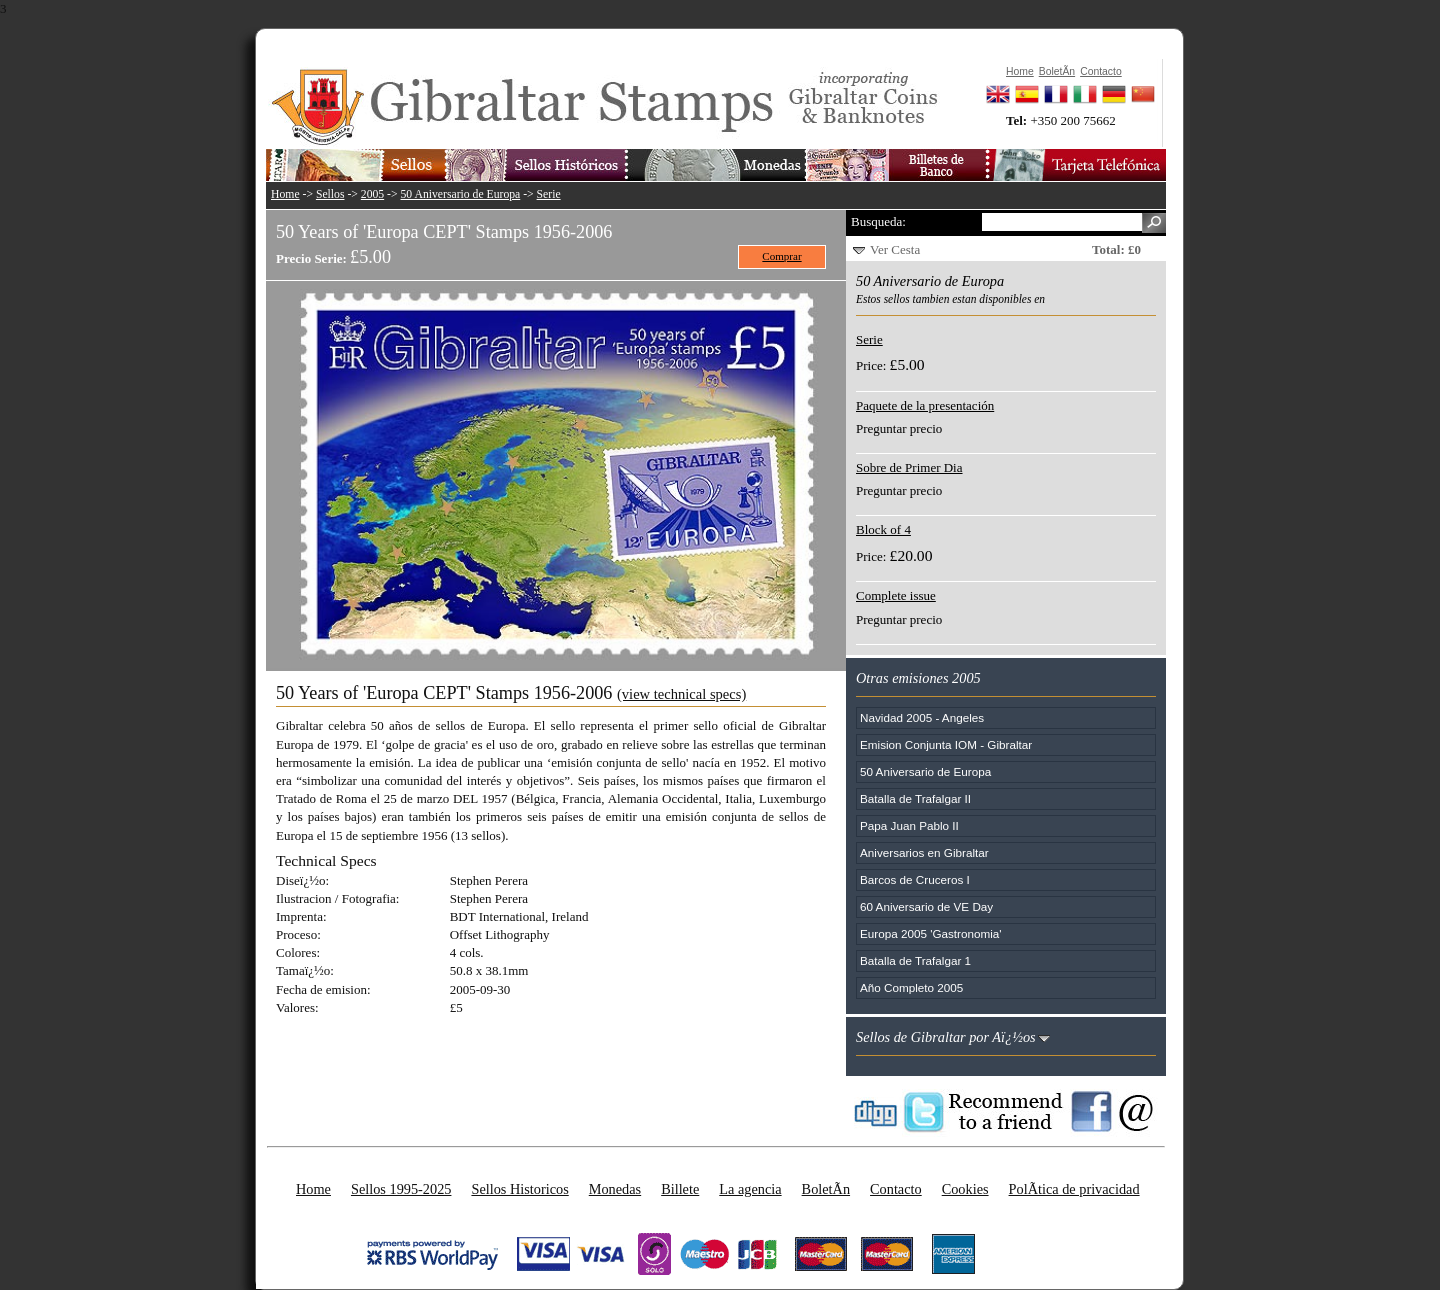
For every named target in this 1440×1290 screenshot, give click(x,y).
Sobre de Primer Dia (909, 467)
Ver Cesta (895, 249)
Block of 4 (883, 529)
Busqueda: (878, 221)
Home (285, 194)
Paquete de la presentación (925, 405)
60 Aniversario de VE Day (926, 906)
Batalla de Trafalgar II (915, 798)
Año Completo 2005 (911, 987)
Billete (680, 1189)
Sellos (330, 194)
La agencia (750, 1189)
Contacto (896, 1189)
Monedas (615, 1189)
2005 (372, 194)
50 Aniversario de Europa (461, 194)
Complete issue (896, 595)
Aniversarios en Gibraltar (924, 852)
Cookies (965, 1189)
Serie (549, 194)
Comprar (781, 256)
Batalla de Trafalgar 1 (915, 960)
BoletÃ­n (826, 1189)
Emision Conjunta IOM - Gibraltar (946, 744)
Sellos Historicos (519, 1189)
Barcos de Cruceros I (915, 879)
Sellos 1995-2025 (401, 1189)
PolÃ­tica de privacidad (1074, 1189)
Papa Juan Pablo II (909, 825)
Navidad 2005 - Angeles (922, 717)
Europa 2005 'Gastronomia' (931, 933)
